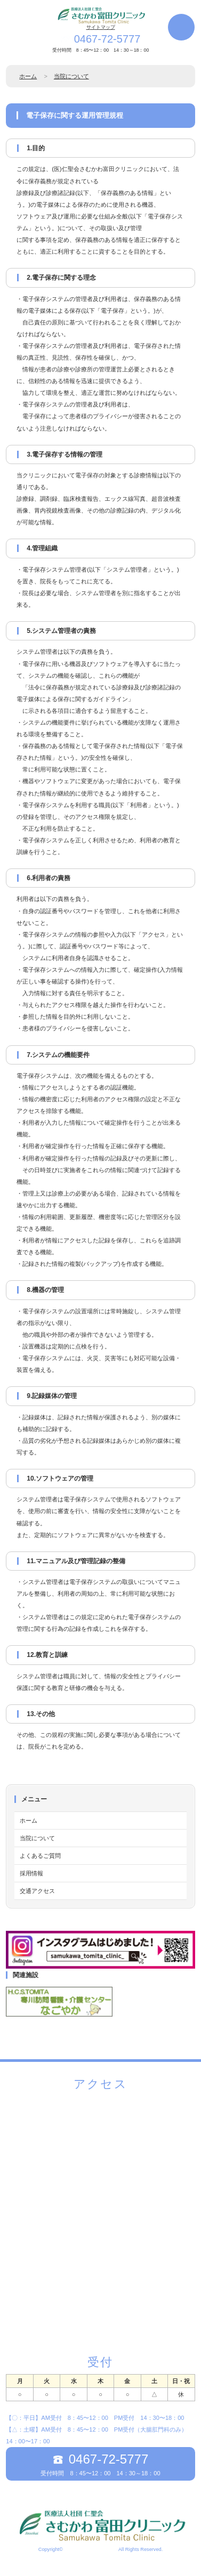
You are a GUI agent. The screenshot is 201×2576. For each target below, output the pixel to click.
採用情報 (31, 1873)
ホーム (28, 76)
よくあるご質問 (40, 1855)
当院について (71, 76)
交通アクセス (37, 1891)
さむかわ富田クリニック (90, 2549)
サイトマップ (100, 27)
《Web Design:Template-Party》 (100, 2560)
